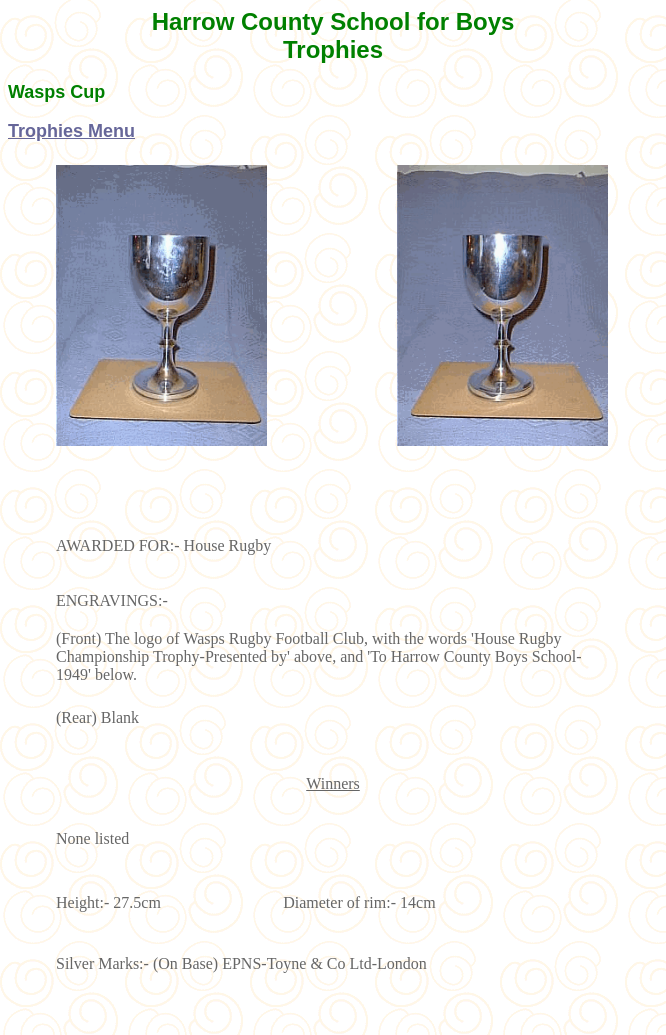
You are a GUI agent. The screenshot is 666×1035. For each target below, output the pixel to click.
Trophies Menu (71, 131)
